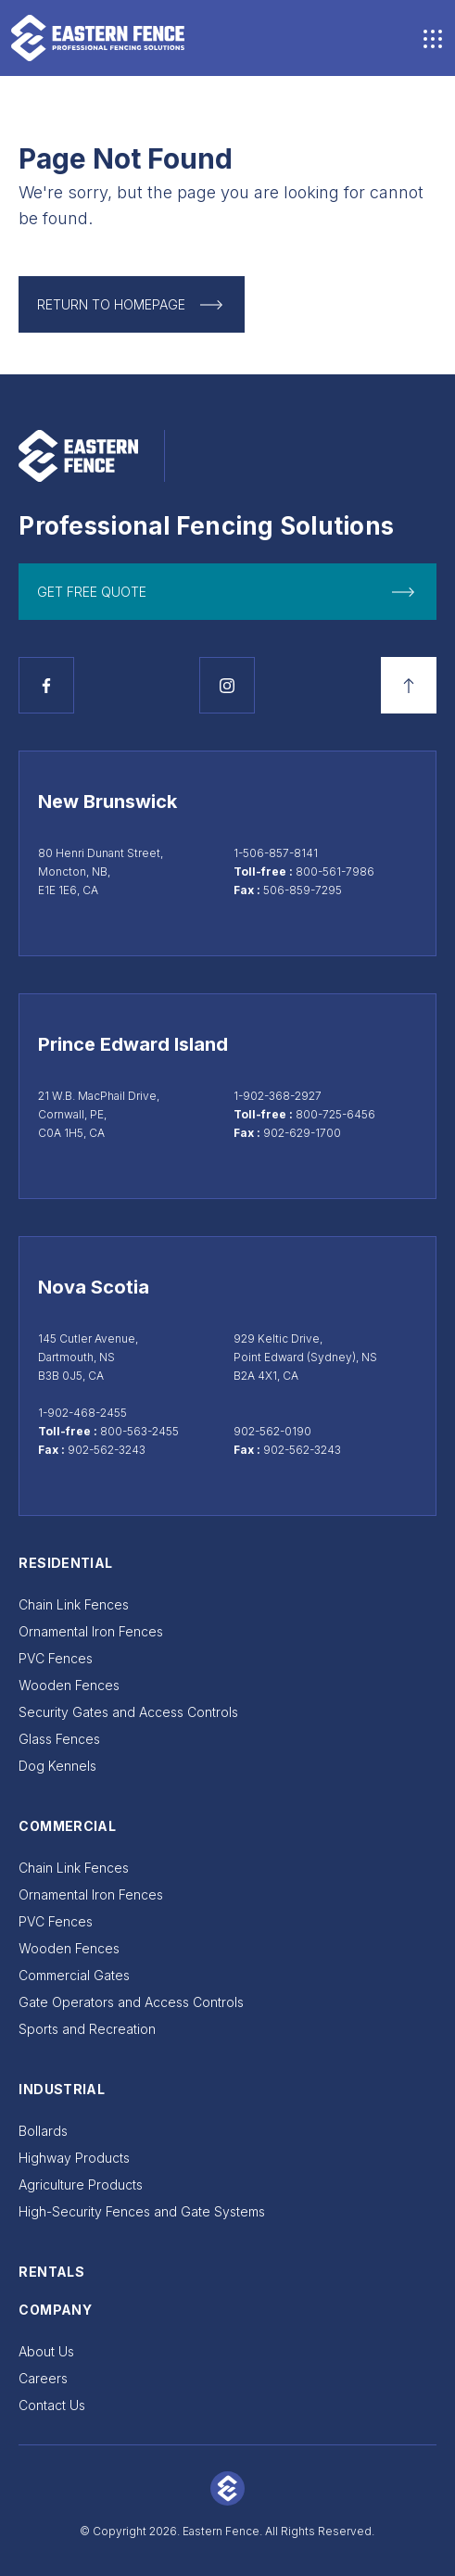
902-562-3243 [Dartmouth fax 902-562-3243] (106, 1450)
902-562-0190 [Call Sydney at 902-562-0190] (272, 1431)
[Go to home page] (97, 38)
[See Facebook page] (46, 685)
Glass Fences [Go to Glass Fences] (59, 1739)
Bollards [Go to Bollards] (43, 2131)
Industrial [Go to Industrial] (62, 2089)
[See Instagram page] (227, 685)
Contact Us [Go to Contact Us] (52, 2405)
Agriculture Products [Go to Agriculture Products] (81, 2184)
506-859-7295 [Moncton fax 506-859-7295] (302, 890)
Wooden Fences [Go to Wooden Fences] (69, 1685)
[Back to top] (408, 685)
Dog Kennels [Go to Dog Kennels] (57, 1766)
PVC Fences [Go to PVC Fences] (56, 1658)
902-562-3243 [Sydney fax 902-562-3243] (302, 1450)
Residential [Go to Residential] (65, 1563)
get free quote (91, 592)
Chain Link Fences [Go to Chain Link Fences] (74, 1604)
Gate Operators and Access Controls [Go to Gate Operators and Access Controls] (131, 2002)
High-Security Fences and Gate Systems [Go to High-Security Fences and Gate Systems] (142, 2211)
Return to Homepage (111, 304)
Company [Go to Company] (55, 2309)
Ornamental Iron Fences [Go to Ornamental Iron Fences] (91, 1631)
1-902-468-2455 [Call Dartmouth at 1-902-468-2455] (82, 1413)
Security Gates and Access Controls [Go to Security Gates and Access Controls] (128, 1712)
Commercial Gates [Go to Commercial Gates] (74, 1975)
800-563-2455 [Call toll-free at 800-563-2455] (139, 1431)
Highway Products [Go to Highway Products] (74, 2158)
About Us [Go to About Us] (46, 2351)
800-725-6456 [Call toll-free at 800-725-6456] (335, 1114)
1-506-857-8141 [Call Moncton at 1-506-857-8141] (276, 853)
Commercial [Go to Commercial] (67, 1826)
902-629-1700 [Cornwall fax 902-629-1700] (302, 1133)
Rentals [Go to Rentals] (51, 2271)
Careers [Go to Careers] (43, 2378)
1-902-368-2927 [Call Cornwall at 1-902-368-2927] (278, 1096)
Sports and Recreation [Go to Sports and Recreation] (87, 2029)
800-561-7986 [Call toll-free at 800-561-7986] (335, 871)
